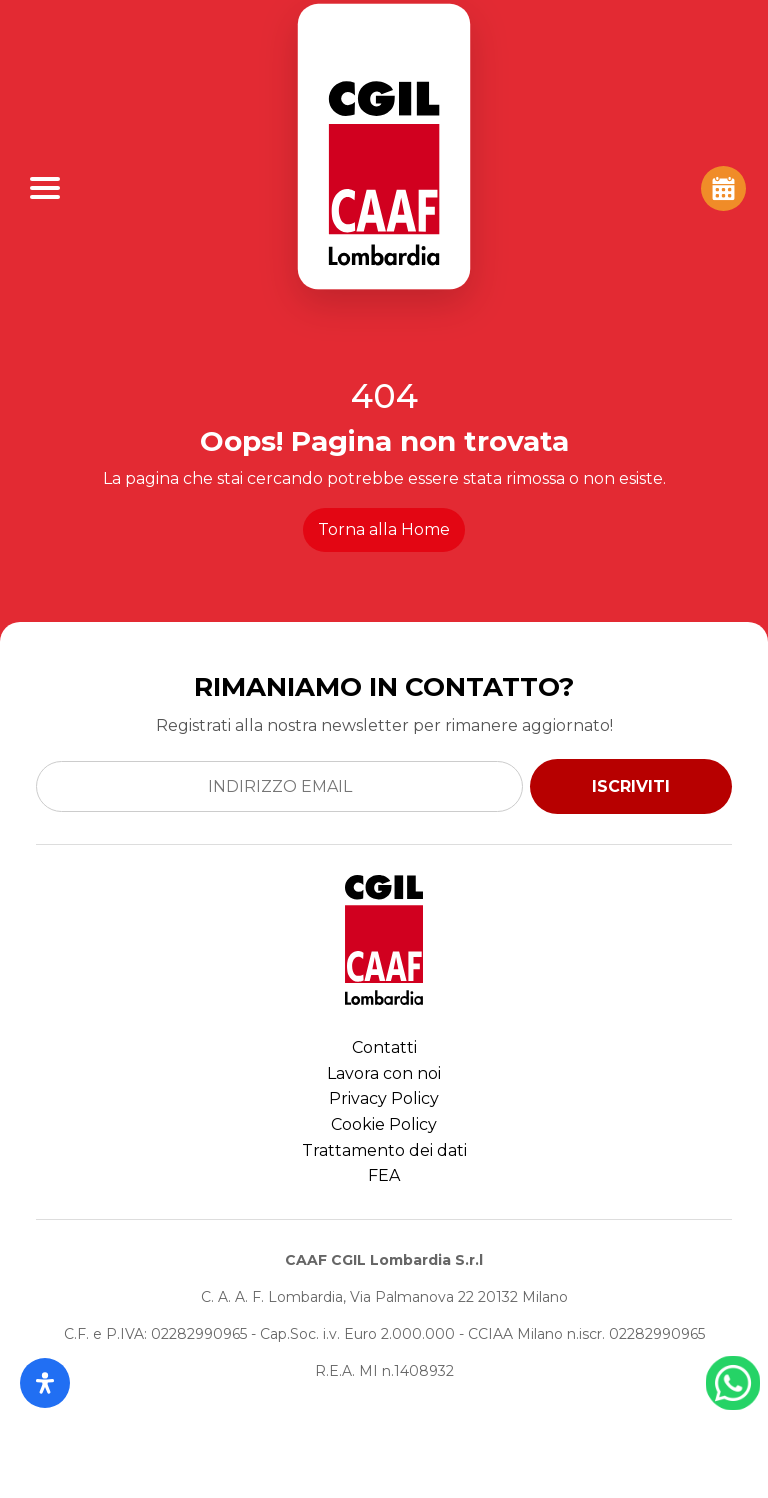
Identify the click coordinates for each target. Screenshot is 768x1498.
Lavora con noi (384, 1073)
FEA (384, 1175)
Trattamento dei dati (384, 1150)
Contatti (384, 1047)
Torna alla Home (384, 529)
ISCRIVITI (631, 786)
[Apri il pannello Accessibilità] (45, 1383)
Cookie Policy (384, 1124)
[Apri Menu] (45, 188)
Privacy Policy (384, 1098)
